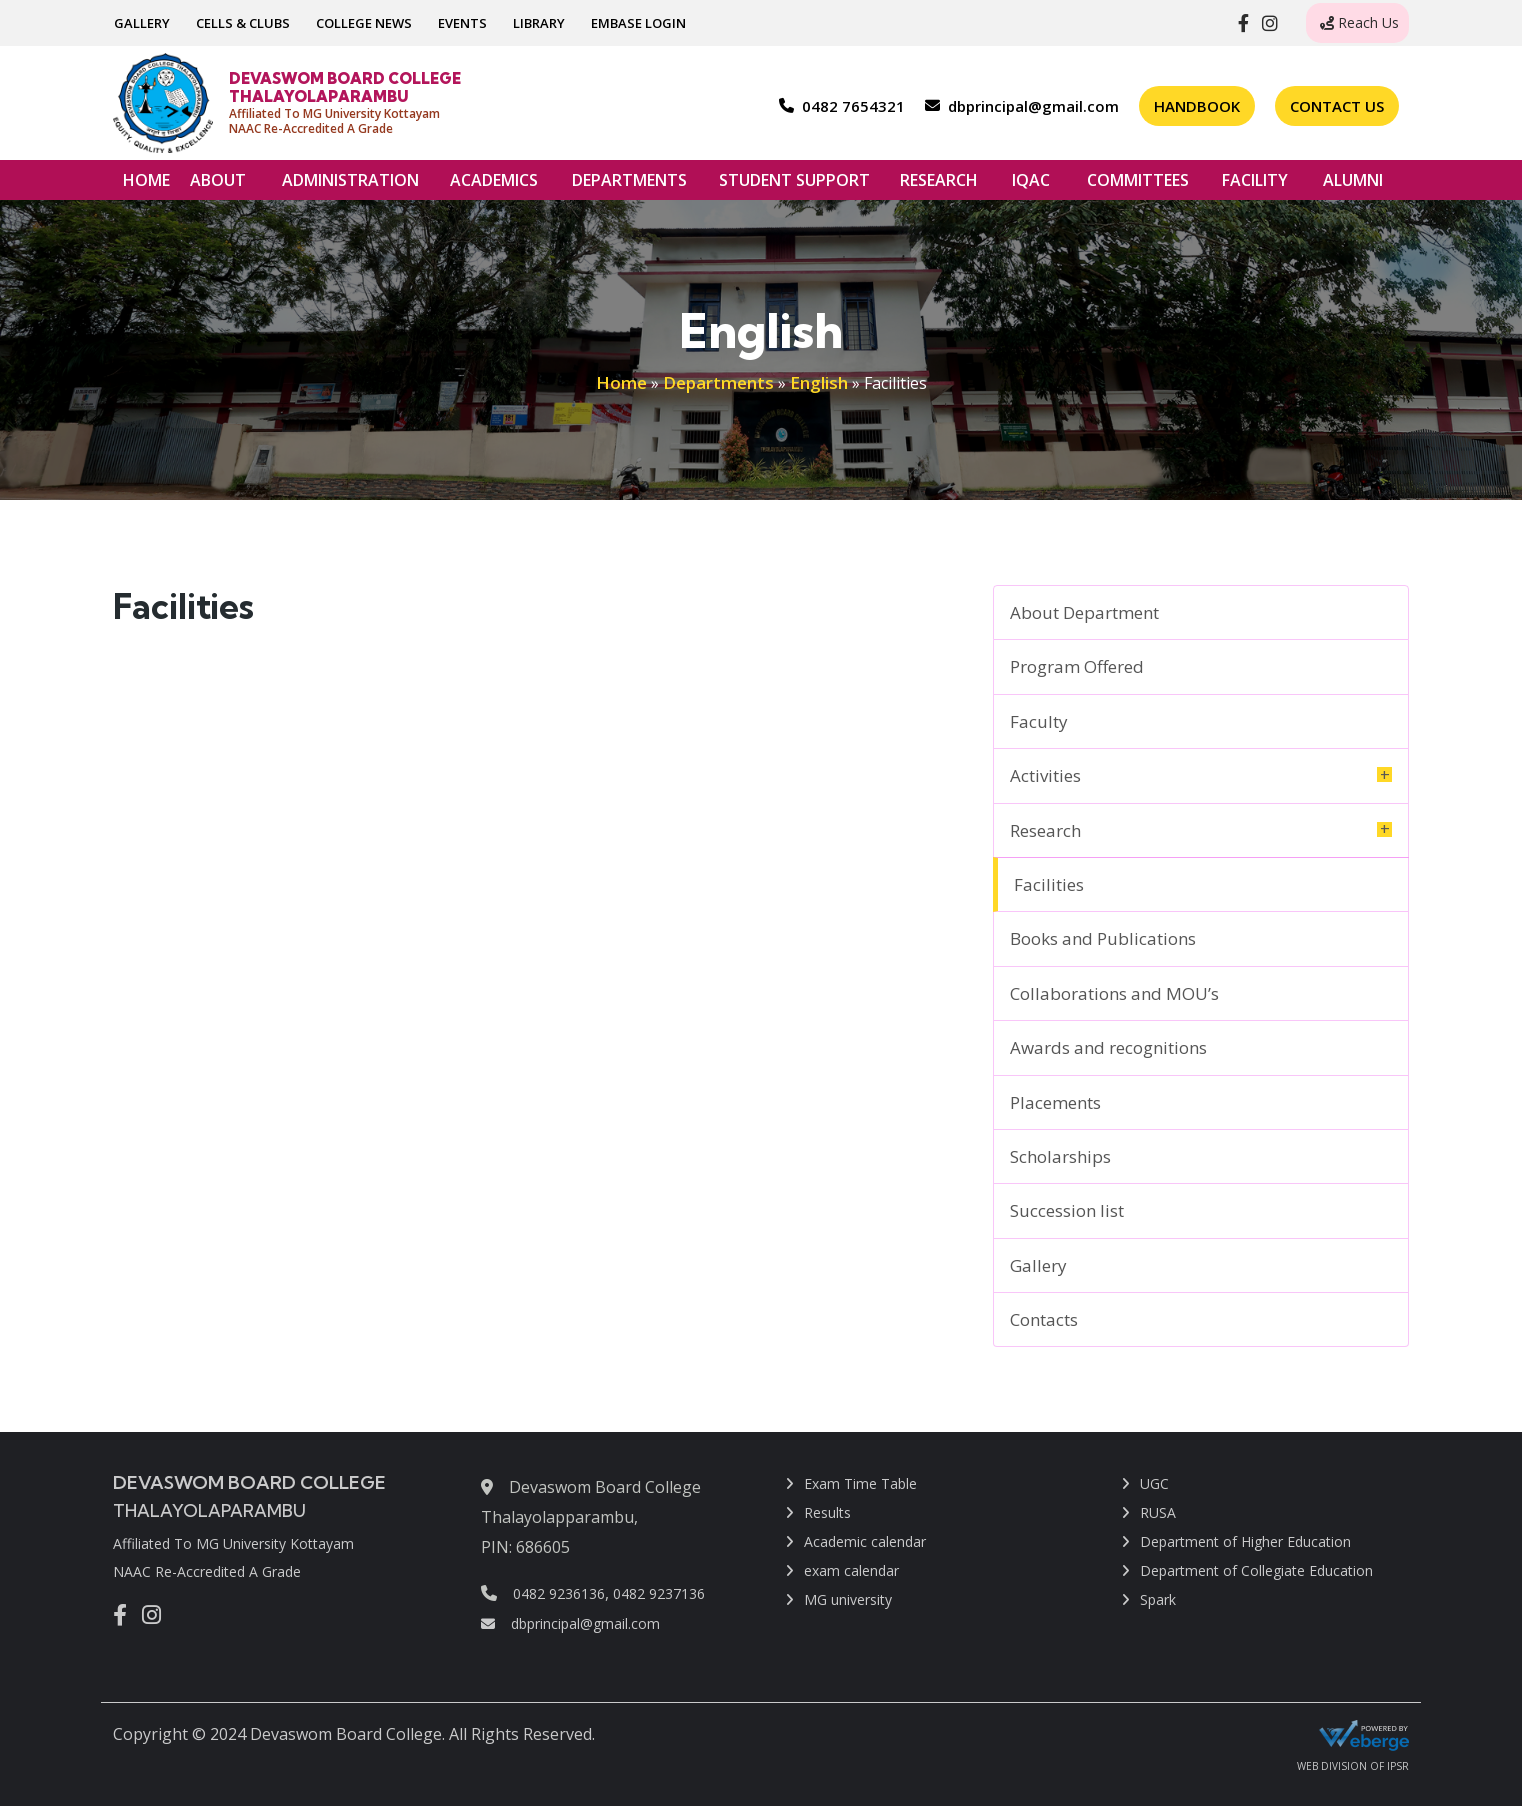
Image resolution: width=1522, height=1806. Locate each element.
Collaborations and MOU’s (1114, 993)
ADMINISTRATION (350, 184)
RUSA (1158, 1512)
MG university (848, 1599)
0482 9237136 (659, 1593)
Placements (1055, 1102)
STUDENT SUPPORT (794, 184)
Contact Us (1337, 106)
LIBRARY (539, 23)
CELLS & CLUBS (243, 23)
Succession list (1067, 1210)
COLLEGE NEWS (364, 23)
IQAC (1031, 184)
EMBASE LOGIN (638, 23)
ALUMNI (1353, 184)
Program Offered (1077, 666)
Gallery (1038, 1265)
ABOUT (218, 184)
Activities (1045, 775)
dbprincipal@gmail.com (570, 1623)
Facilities (1049, 884)
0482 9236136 (559, 1593)
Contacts (1044, 1319)
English (819, 382)
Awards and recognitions (1108, 1047)
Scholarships (1060, 1156)
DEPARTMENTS (629, 184)
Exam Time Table (860, 1483)
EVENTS (462, 23)
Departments (718, 382)
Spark (1158, 1599)
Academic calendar (865, 1541)
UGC (1154, 1483)
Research (1045, 830)
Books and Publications (1103, 938)
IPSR (1398, 1767)
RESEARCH (939, 184)
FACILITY (1255, 184)
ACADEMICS (494, 184)
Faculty (1039, 721)
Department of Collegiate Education (1256, 1570)
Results (827, 1512)
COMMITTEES (1138, 184)
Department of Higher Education (1245, 1541)
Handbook (1197, 106)
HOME (146, 180)
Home (621, 382)
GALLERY (142, 23)
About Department (1084, 612)
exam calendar (851, 1570)
